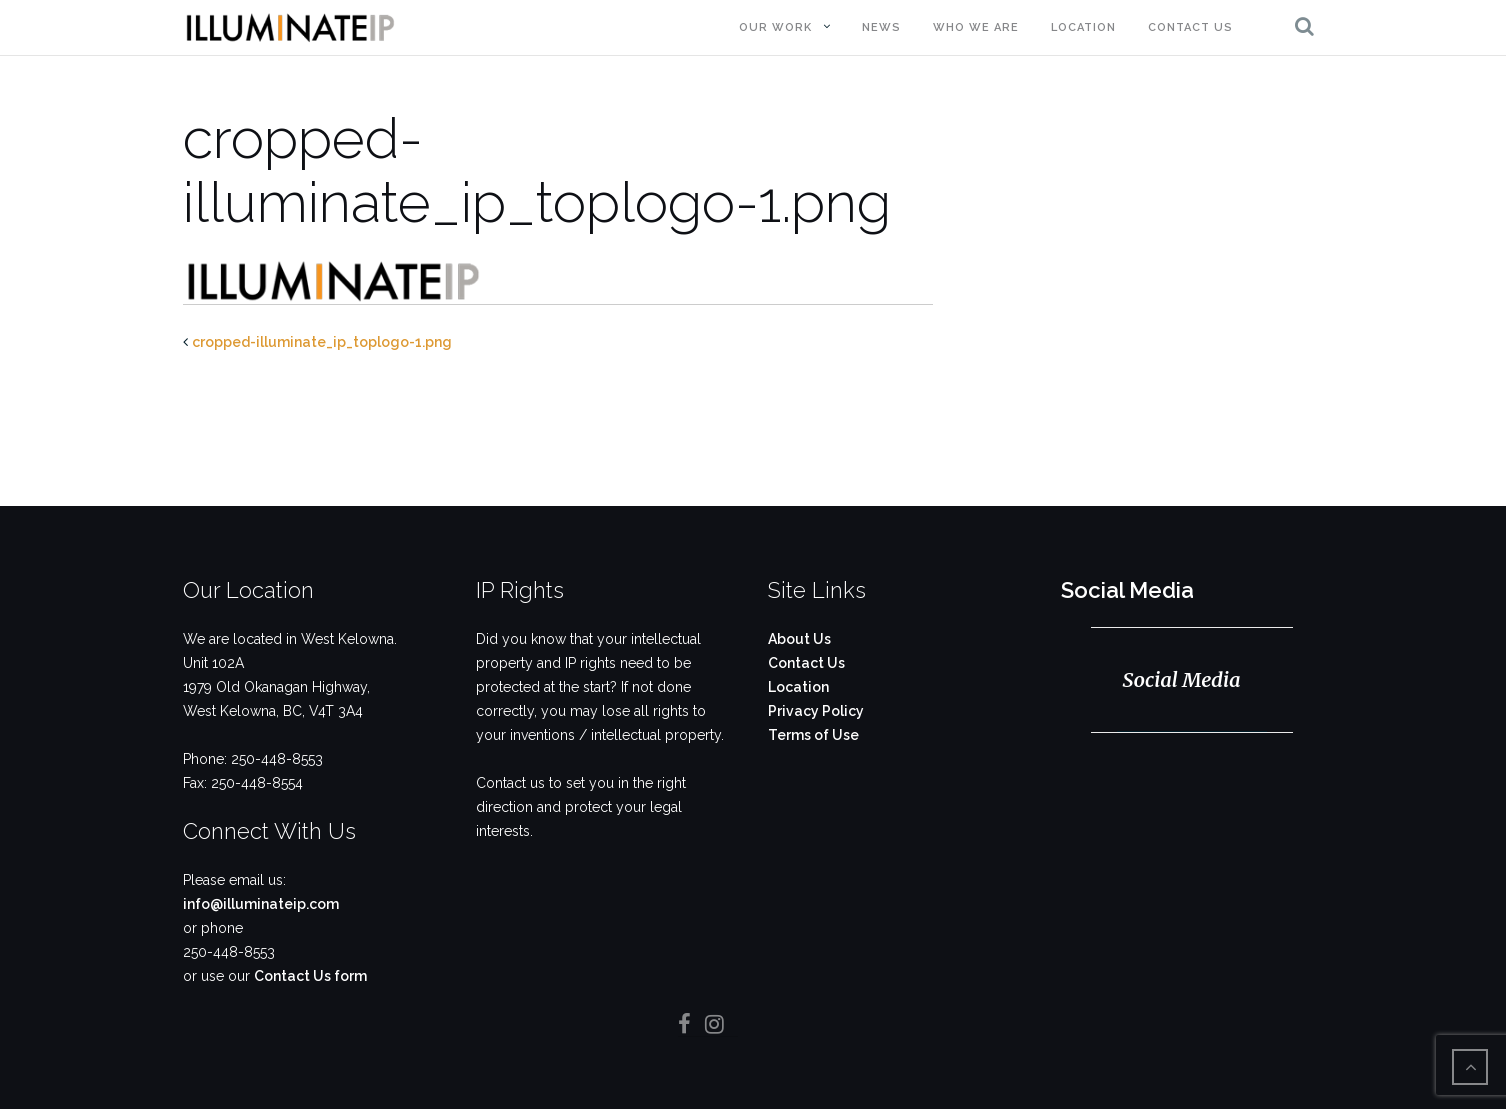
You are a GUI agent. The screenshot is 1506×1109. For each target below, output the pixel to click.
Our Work (775, 27)
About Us (799, 639)
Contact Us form (310, 976)
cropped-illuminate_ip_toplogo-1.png (322, 342)
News (881, 27)
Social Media (1127, 590)
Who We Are (976, 27)
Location (1083, 27)
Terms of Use (813, 735)
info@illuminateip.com (261, 904)
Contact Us (1190, 27)
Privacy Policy (816, 711)
